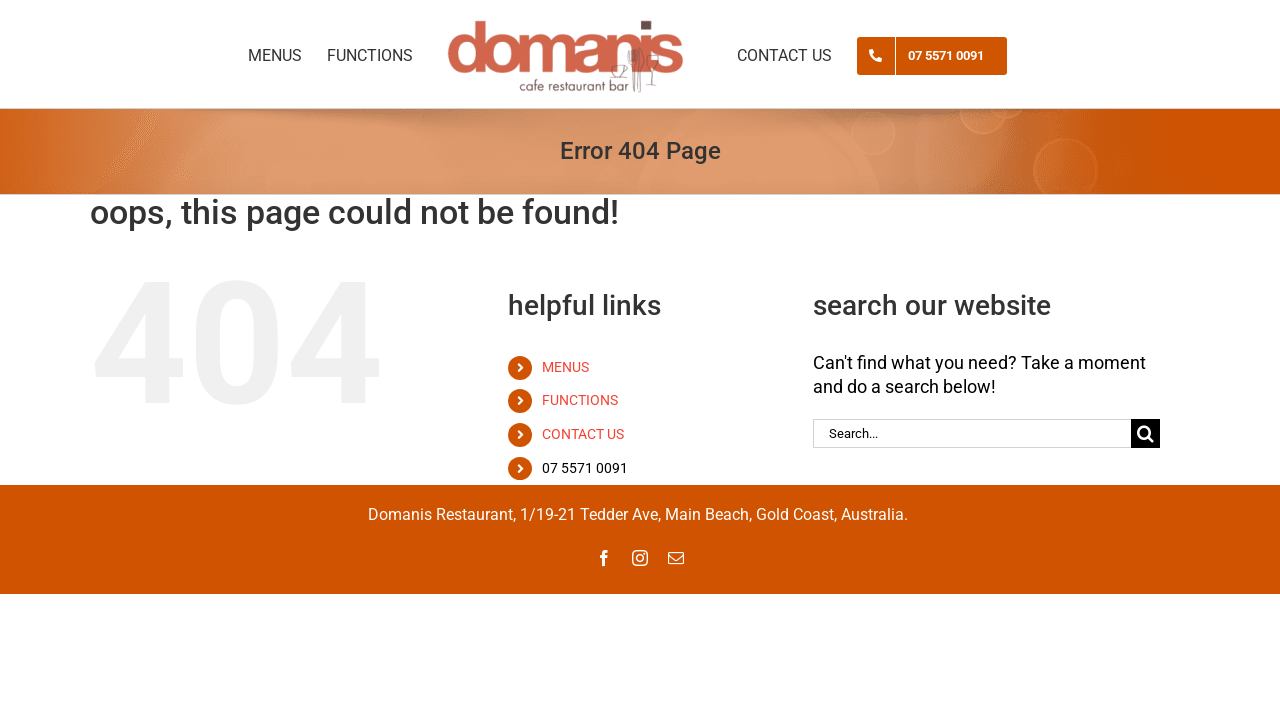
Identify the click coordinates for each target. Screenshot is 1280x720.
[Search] (1145, 433)
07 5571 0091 (585, 468)
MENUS (565, 367)
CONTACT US (583, 434)
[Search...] (972, 433)
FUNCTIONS (580, 400)
